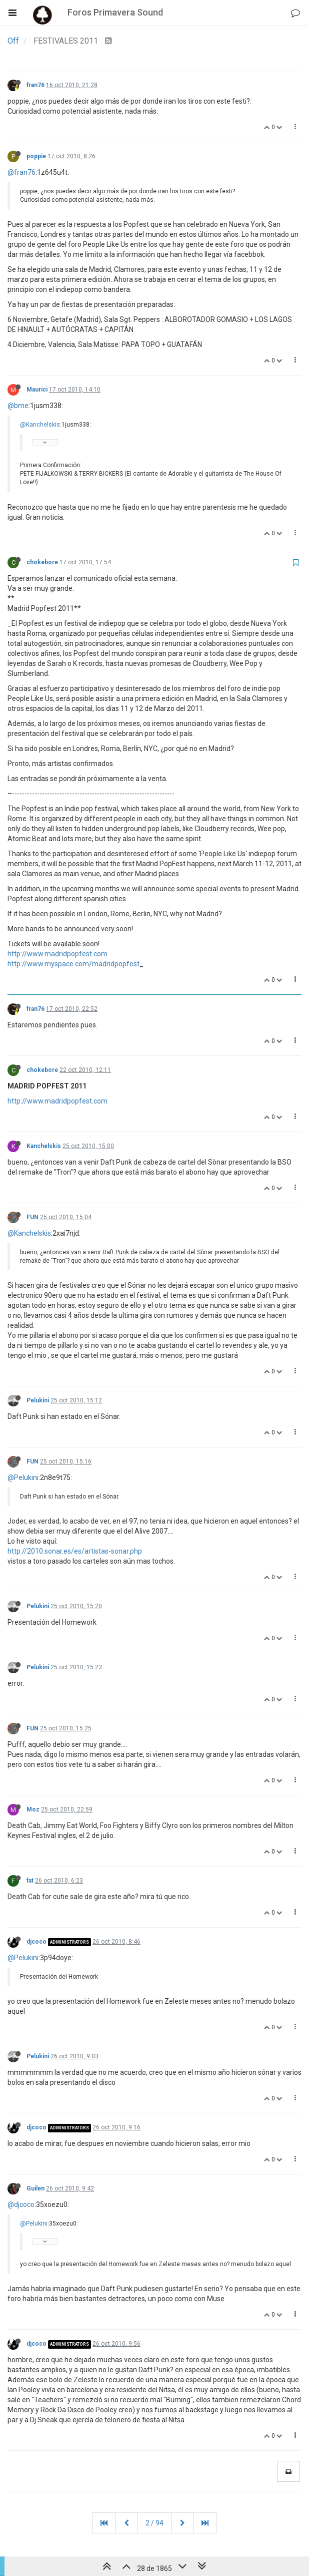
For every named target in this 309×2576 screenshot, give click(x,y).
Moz (33, 1809)
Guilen (35, 2188)
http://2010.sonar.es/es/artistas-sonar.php (75, 1551)
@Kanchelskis (40, 424)
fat (30, 1880)
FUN (32, 1217)
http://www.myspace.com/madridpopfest (74, 964)
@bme (18, 406)
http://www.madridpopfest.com (58, 954)
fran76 (35, 85)
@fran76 (22, 172)
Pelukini (37, 1400)
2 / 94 (155, 2523)
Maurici (37, 389)
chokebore (42, 562)
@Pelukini (23, 1478)
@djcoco (21, 2204)
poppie (36, 156)
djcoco (36, 1941)
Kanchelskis (43, 1146)
